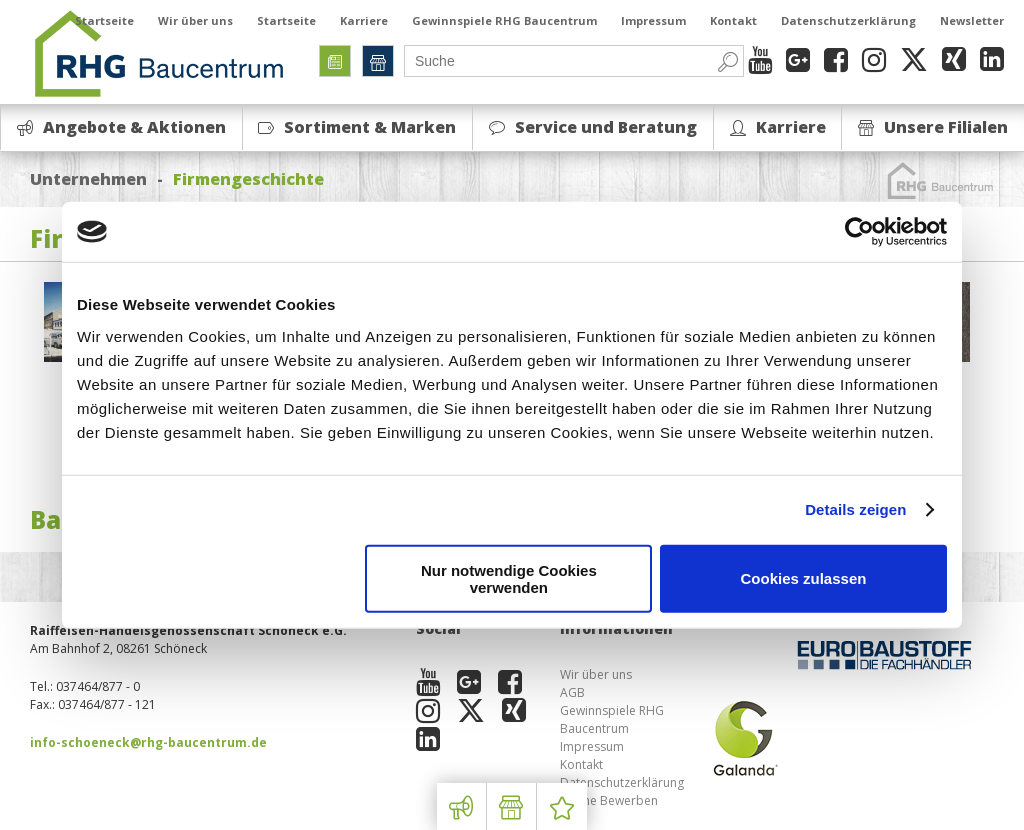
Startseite (104, 20)
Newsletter (972, 20)
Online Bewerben (609, 800)
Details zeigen (855, 509)
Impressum (653, 20)
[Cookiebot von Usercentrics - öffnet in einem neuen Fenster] (859, 232)
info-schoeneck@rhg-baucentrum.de (148, 742)
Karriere (364, 20)
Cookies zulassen (804, 578)
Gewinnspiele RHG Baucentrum (504, 20)
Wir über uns (195, 20)
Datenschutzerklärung (848, 20)
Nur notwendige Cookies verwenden (509, 578)
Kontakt (733, 20)
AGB (572, 692)
